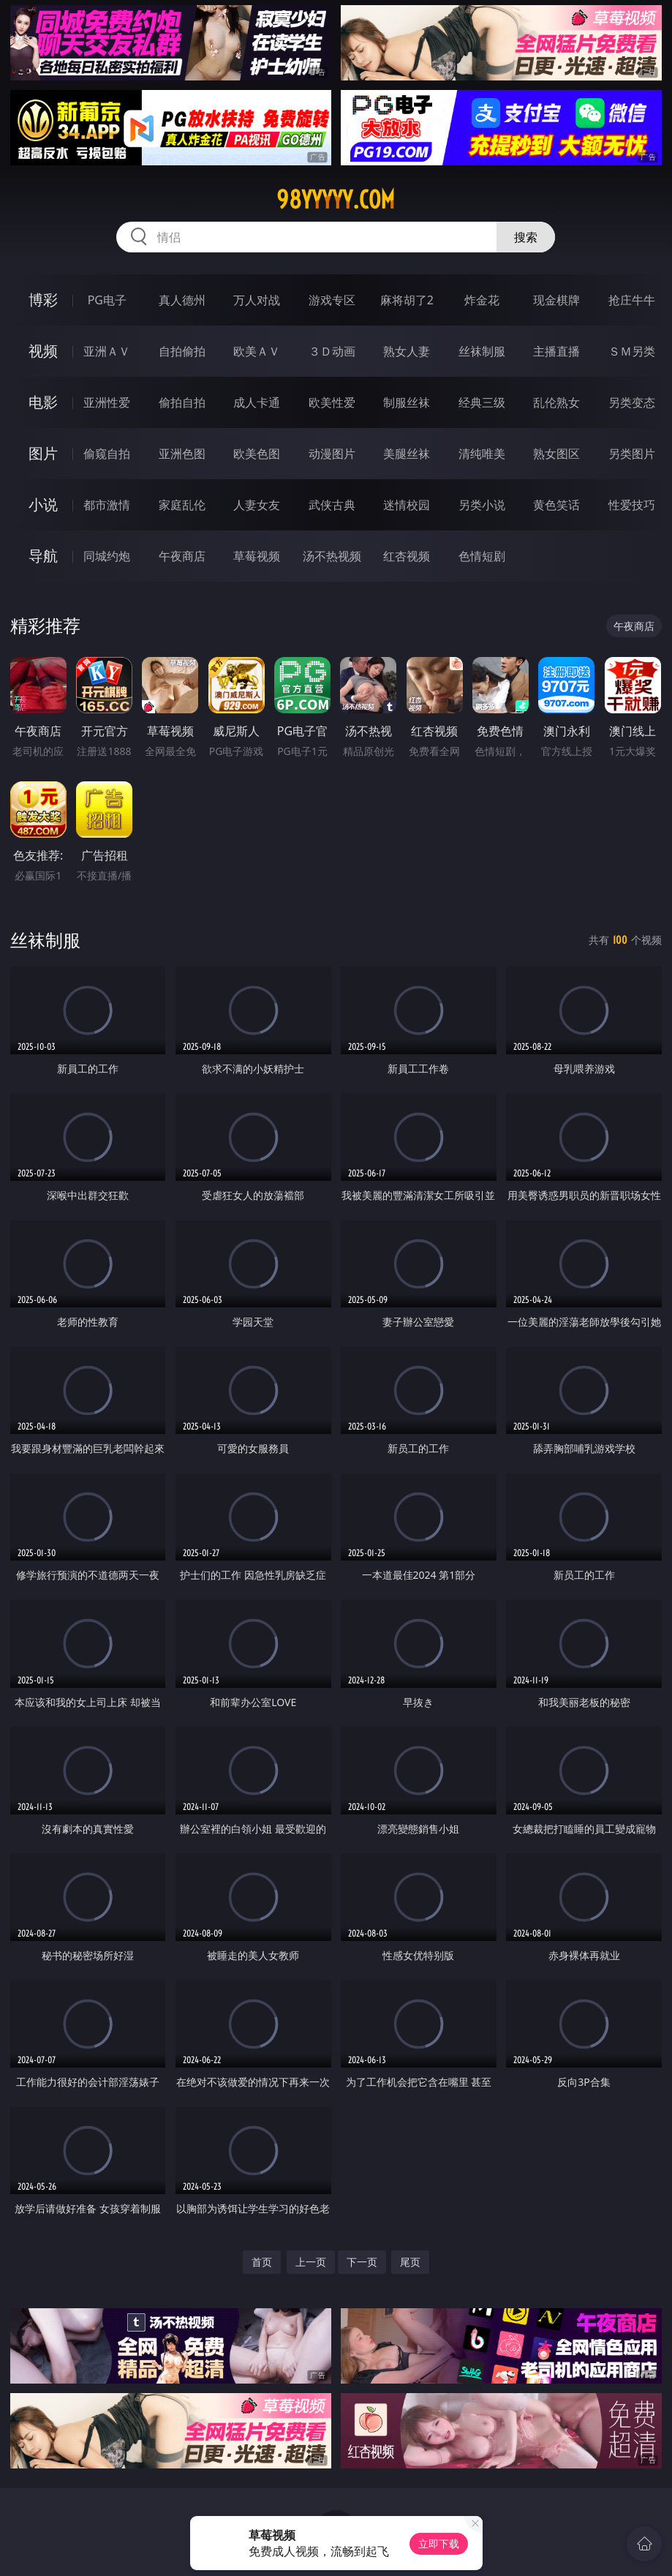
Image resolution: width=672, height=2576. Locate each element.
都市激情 (106, 505)
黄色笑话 (556, 505)
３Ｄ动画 (332, 351)
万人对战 (256, 300)
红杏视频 (406, 556)
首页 (262, 2262)
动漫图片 (332, 454)
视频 (43, 351)
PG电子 (107, 300)
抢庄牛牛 (631, 300)
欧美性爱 (332, 402)
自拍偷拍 (182, 351)
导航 (43, 556)
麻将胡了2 (407, 300)
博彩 (43, 299)
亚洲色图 (182, 454)
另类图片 (631, 454)
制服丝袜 (406, 402)
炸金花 (481, 300)
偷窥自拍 (106, 454)
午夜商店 (182, 556)
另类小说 (481, 505)
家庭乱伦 (182, 505)
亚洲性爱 (106, 402)
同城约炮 (106, 556)
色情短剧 (481, 556)
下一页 (362, 2262)
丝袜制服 (481, 351)
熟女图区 (556, 454)
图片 (43, 453)
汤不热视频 (332, 556)
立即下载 (438, 2543)
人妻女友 (256, 505)
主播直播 (556, 351)
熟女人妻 (406, 351)
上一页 (310, 2262)
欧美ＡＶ (256, 351)
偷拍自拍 (182, 402)
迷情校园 (406, 505)
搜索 (525, 237)
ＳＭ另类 (631, 351)
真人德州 (182, 300)
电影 (43, 402)
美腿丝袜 (406, 454)
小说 (43, 504)
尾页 (410, 2262)
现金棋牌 (556, 300)
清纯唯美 (481, 454)
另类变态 (631, 402)
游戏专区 (332, 300)
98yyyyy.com (335, 199)
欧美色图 (256, 454)
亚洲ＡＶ (106, 351)
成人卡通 (256, 402)
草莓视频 (256, 556)
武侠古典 (332, 505)
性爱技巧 (631, 505)
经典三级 (481, 402)
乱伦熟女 (556, 402)
